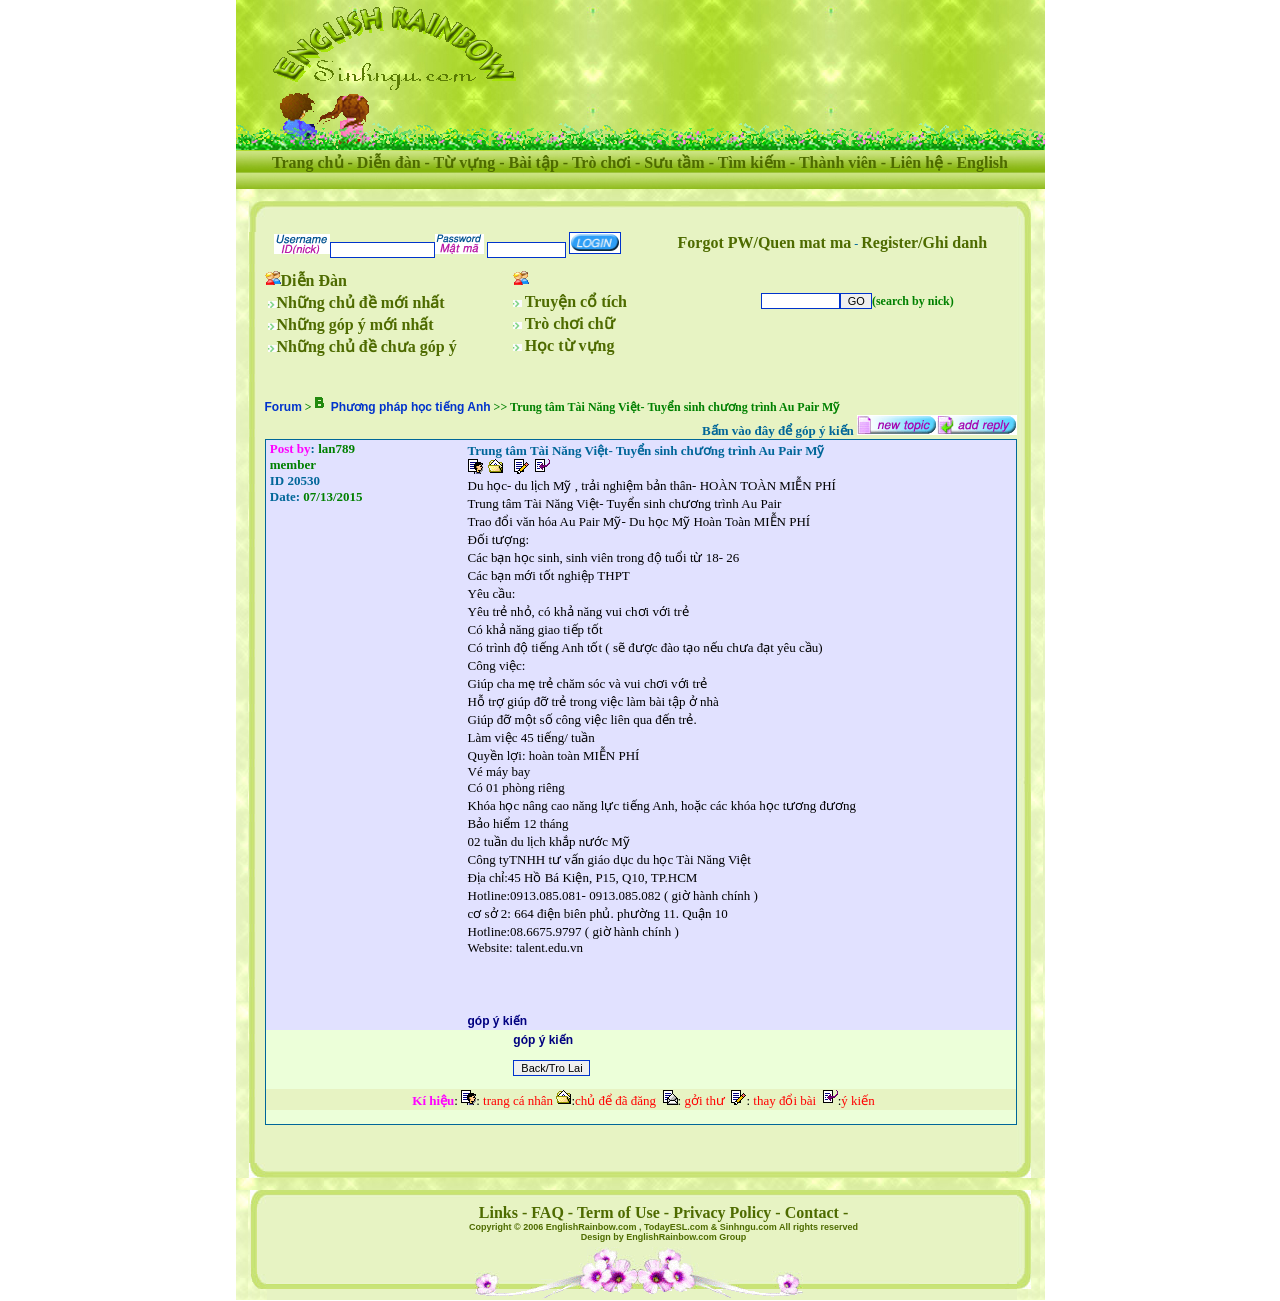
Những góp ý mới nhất (355, 324)
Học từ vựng (570, 345)
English (982, 162)
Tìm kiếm (752, 162)
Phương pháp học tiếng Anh (411, 407)
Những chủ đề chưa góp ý (367, 346)
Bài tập (533, 162)
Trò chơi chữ (570, 323)
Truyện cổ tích (576, 301)
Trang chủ (307, 162)
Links (498, 1212)
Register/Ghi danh (924, 242)
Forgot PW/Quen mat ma (765, 242)
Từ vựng (465, 162)
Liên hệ (916, 162)
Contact (812, 1212)
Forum (283, 407)
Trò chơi (601, 162)
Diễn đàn (389, 162)
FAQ (547, 1212)
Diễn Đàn (314, 280)
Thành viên (838, 162)
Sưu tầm (674, 162)
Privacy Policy (722, 1212)
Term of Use (618, 1212)
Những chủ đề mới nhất (361, 302)
